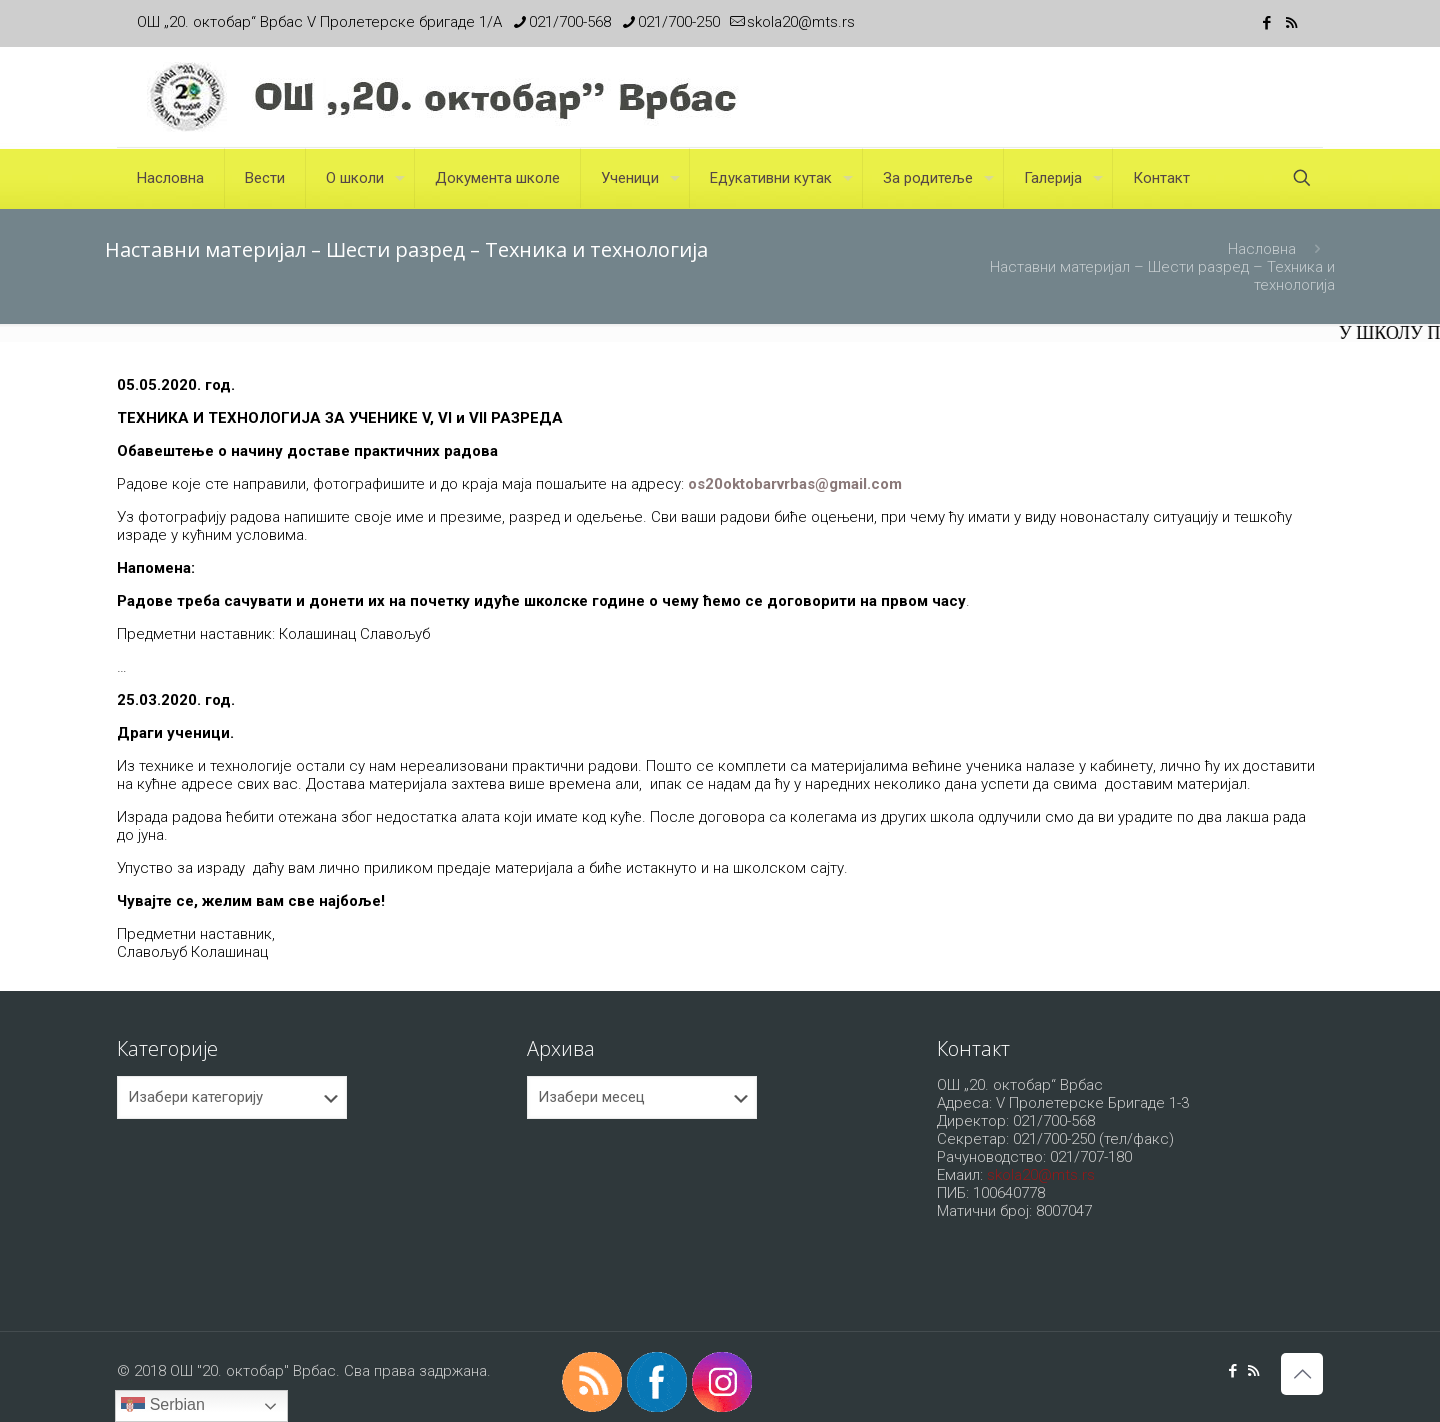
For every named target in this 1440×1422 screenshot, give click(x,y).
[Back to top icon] (1302, 1374)
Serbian (163, 1406)
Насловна (1262, 249)
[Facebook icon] (1266, 23)
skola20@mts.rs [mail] (801, 22)
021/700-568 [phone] (570, 22)
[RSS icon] (1291, 23)
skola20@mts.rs (1041, 1175)
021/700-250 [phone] (679, 22)
